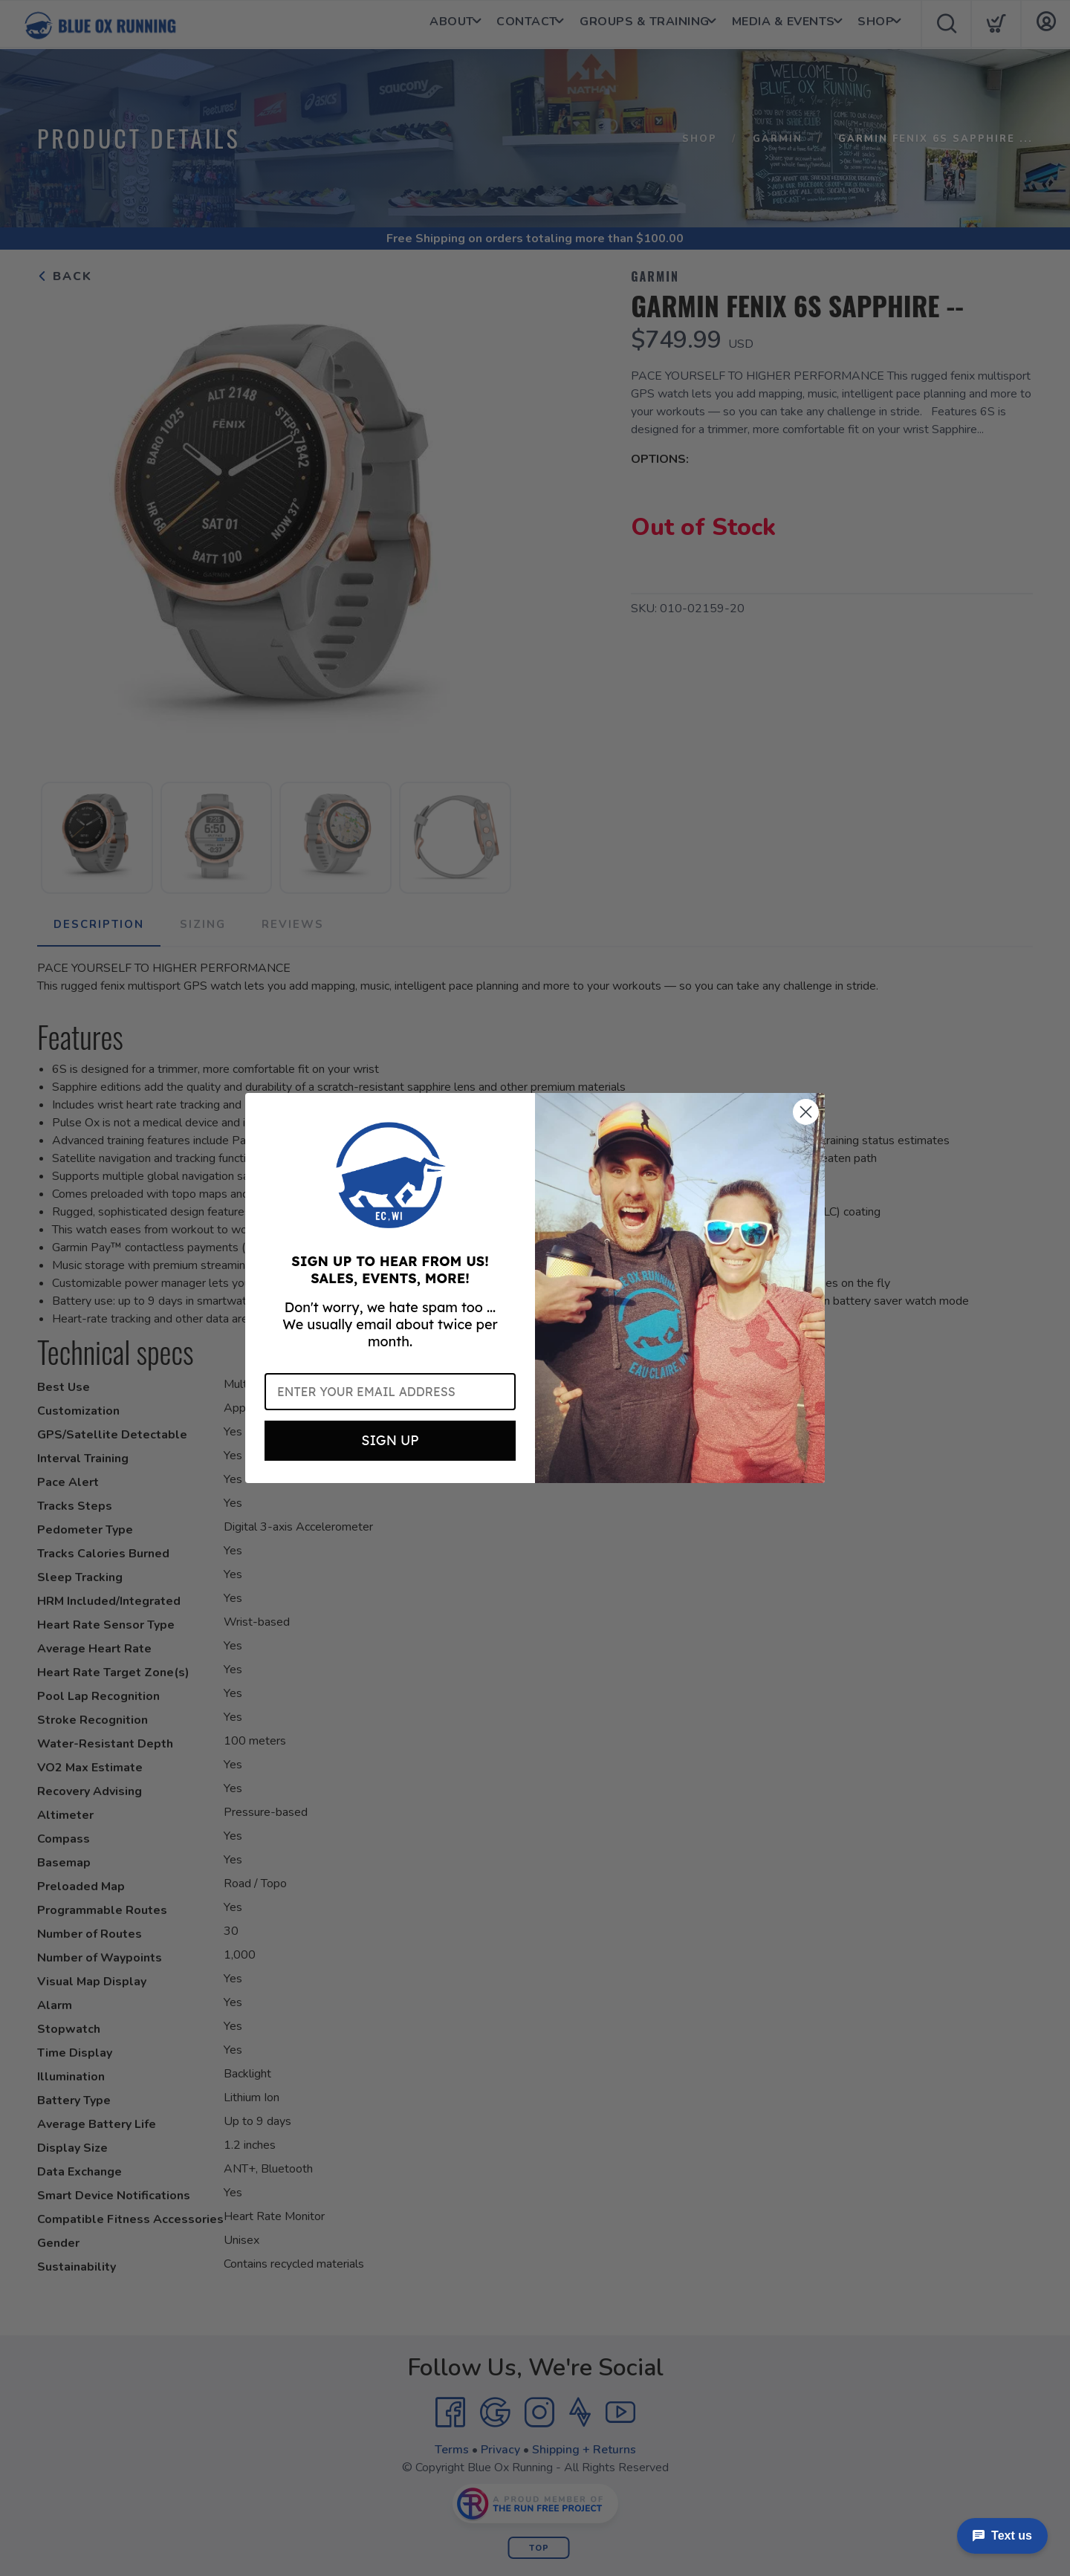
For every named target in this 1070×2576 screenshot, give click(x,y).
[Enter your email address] (390, 1391)
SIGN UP (389, 1440)
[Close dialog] (806, 1112)
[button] (390, 1175)
